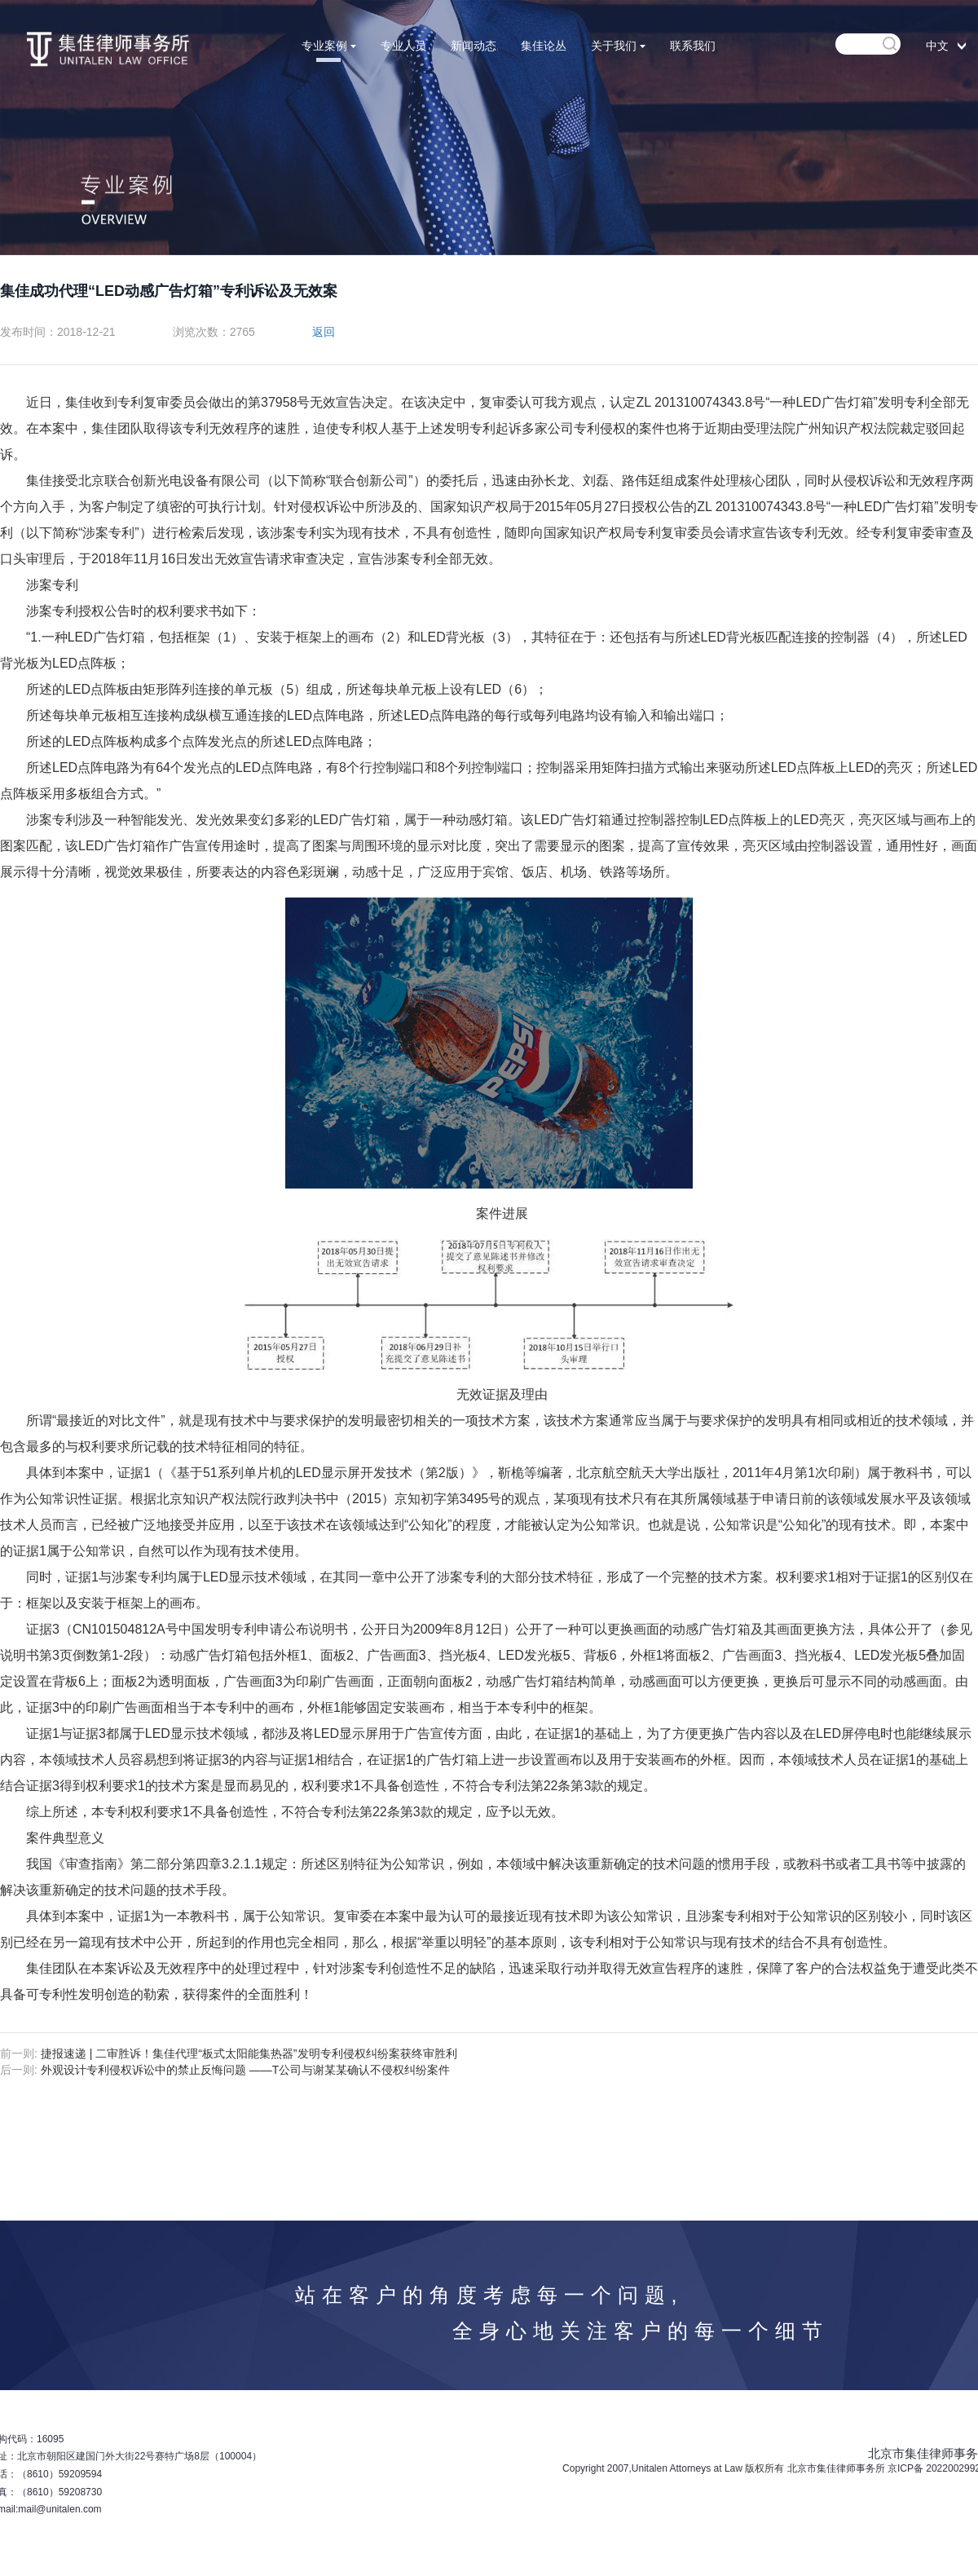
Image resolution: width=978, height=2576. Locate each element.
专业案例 (329, 45)
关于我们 (618, 45)
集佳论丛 (543, 45)
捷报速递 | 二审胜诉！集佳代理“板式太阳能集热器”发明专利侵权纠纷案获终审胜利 (249, 2053)
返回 (323, 331)
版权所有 (764, 2468)
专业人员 (403, 45)
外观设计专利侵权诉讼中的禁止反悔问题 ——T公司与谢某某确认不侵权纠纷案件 (245, 2069)
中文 (937, 45)
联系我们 (693, 45)
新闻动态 (473, 45)
